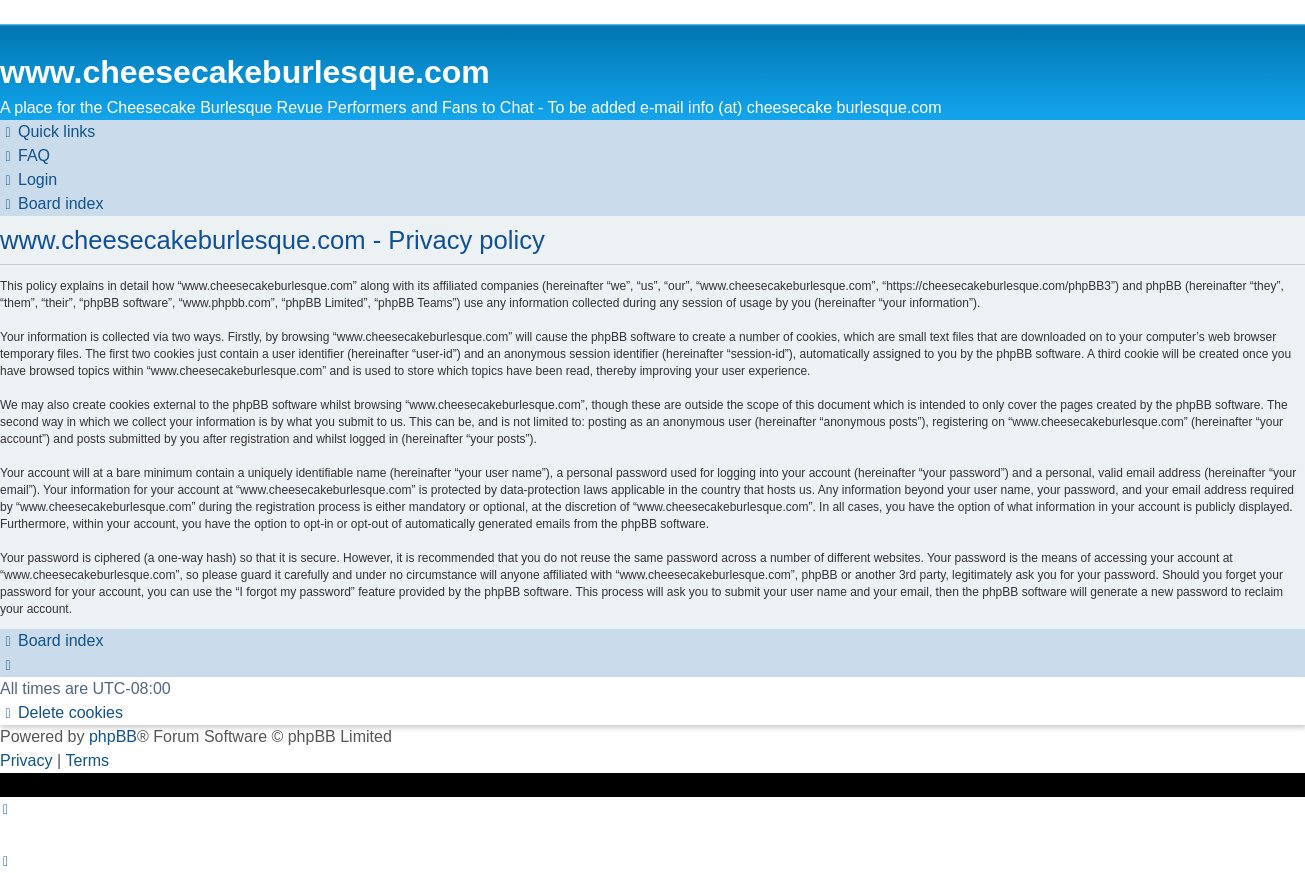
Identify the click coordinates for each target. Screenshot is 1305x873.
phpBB (113, 736)
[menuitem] (25, 156)
